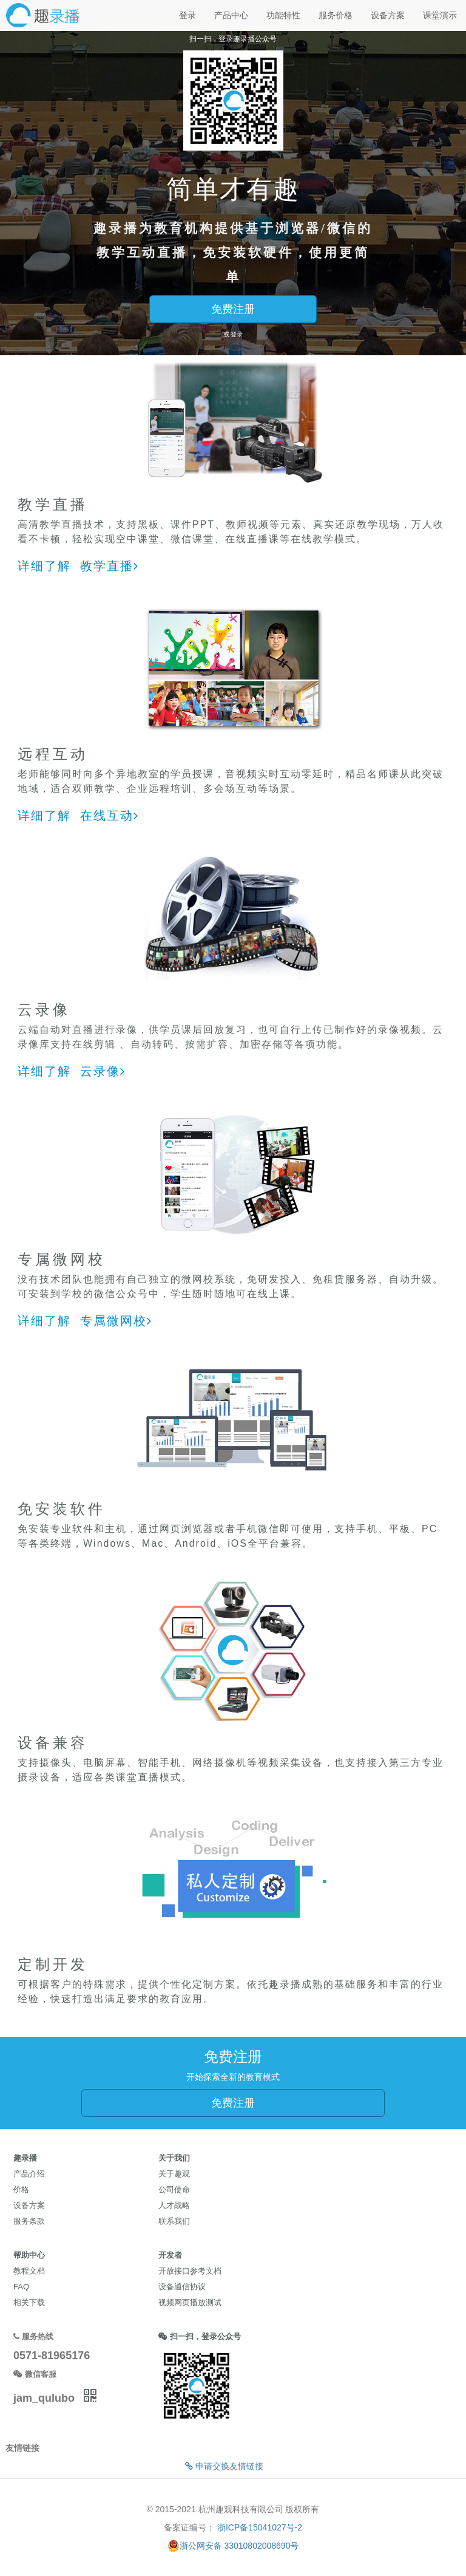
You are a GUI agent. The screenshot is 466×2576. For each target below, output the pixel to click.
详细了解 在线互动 (78, 815)
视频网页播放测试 (189, 2302)
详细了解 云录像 (72, 1071)
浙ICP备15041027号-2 (259, 2527)
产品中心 (231, 15)
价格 (21, 2189)
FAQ (21, 2286)
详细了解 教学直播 (78, 566)
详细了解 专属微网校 (85, 1320)
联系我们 (174, 2221)
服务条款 (29, 2221)
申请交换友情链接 (224, 2466)
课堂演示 (440, 15)
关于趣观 (174, 2173)
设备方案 (388, 15)
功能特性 (283, 15)
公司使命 (174, 2189)
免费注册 (233, 309)
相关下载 (29, 2302)
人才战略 (174, 2205)
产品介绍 (29, 2173)
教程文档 (29, 2270)
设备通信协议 (182, 2286)
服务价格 (336, 15)
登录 (187, 15)
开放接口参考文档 (189, 2270)
